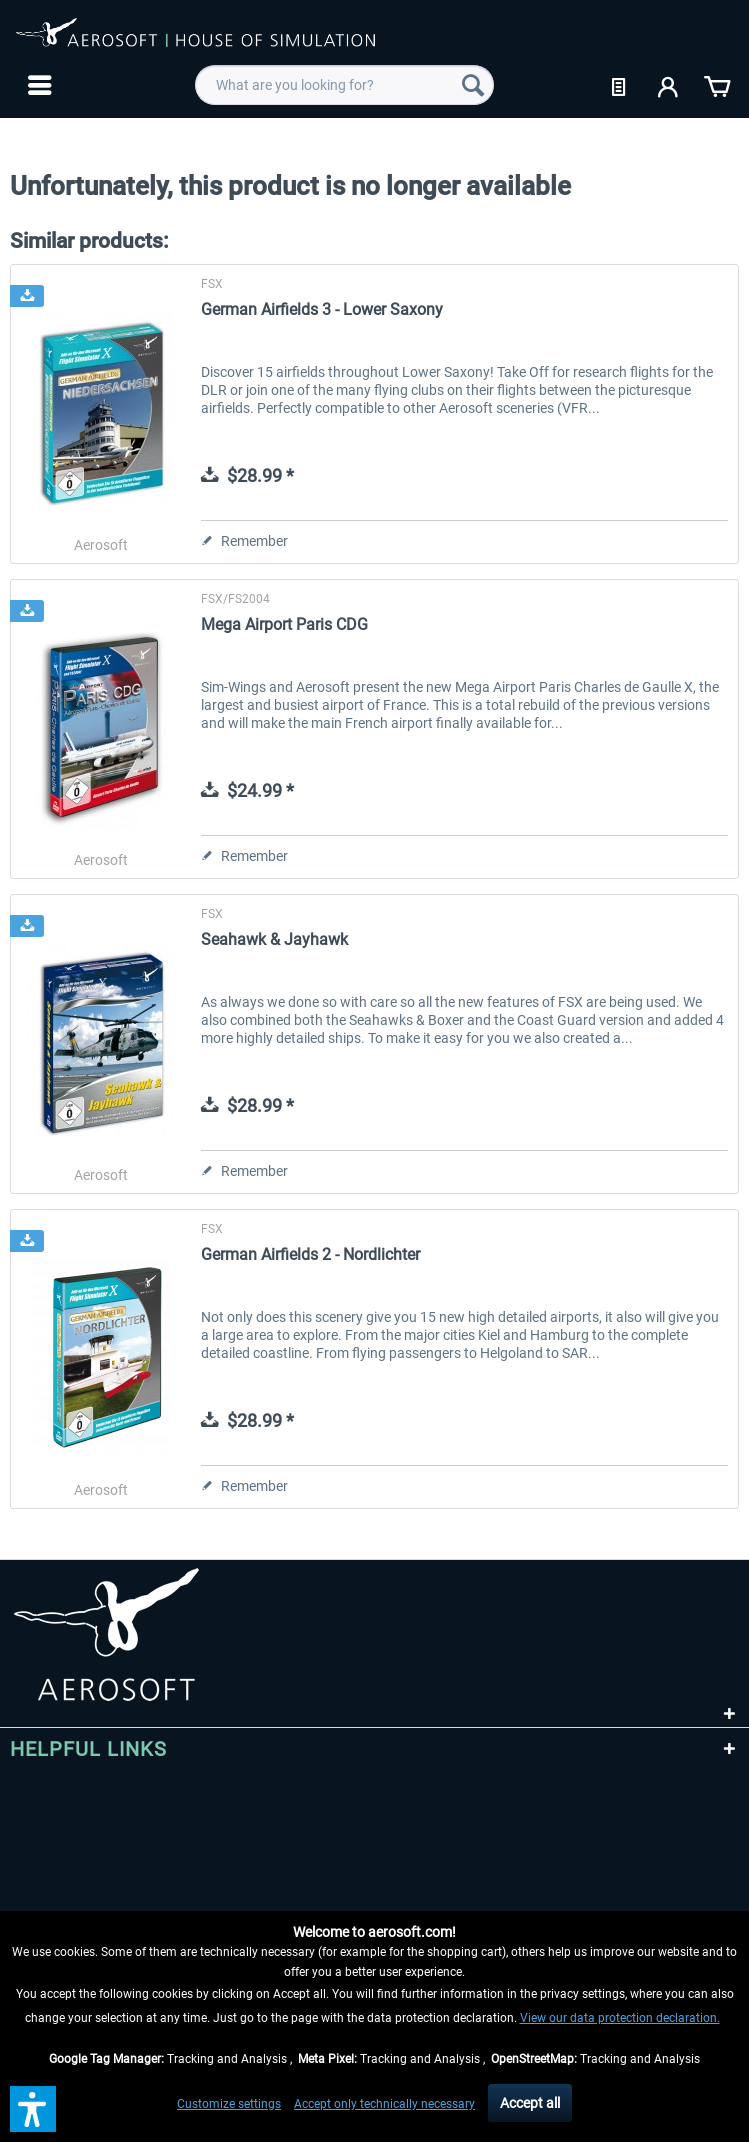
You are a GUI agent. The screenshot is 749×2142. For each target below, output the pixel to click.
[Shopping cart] (717, 85)
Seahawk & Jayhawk (274, 939)
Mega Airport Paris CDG (284, 624)
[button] (33, 2109)
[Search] (473, 85)
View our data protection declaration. (620, 2018)
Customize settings (229, 2104)
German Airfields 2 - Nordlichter (310, 1254)
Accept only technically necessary (384, 2104)
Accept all (530, 2103)
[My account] (669, 85)
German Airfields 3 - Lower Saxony (322, 309)
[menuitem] (37, 85)
